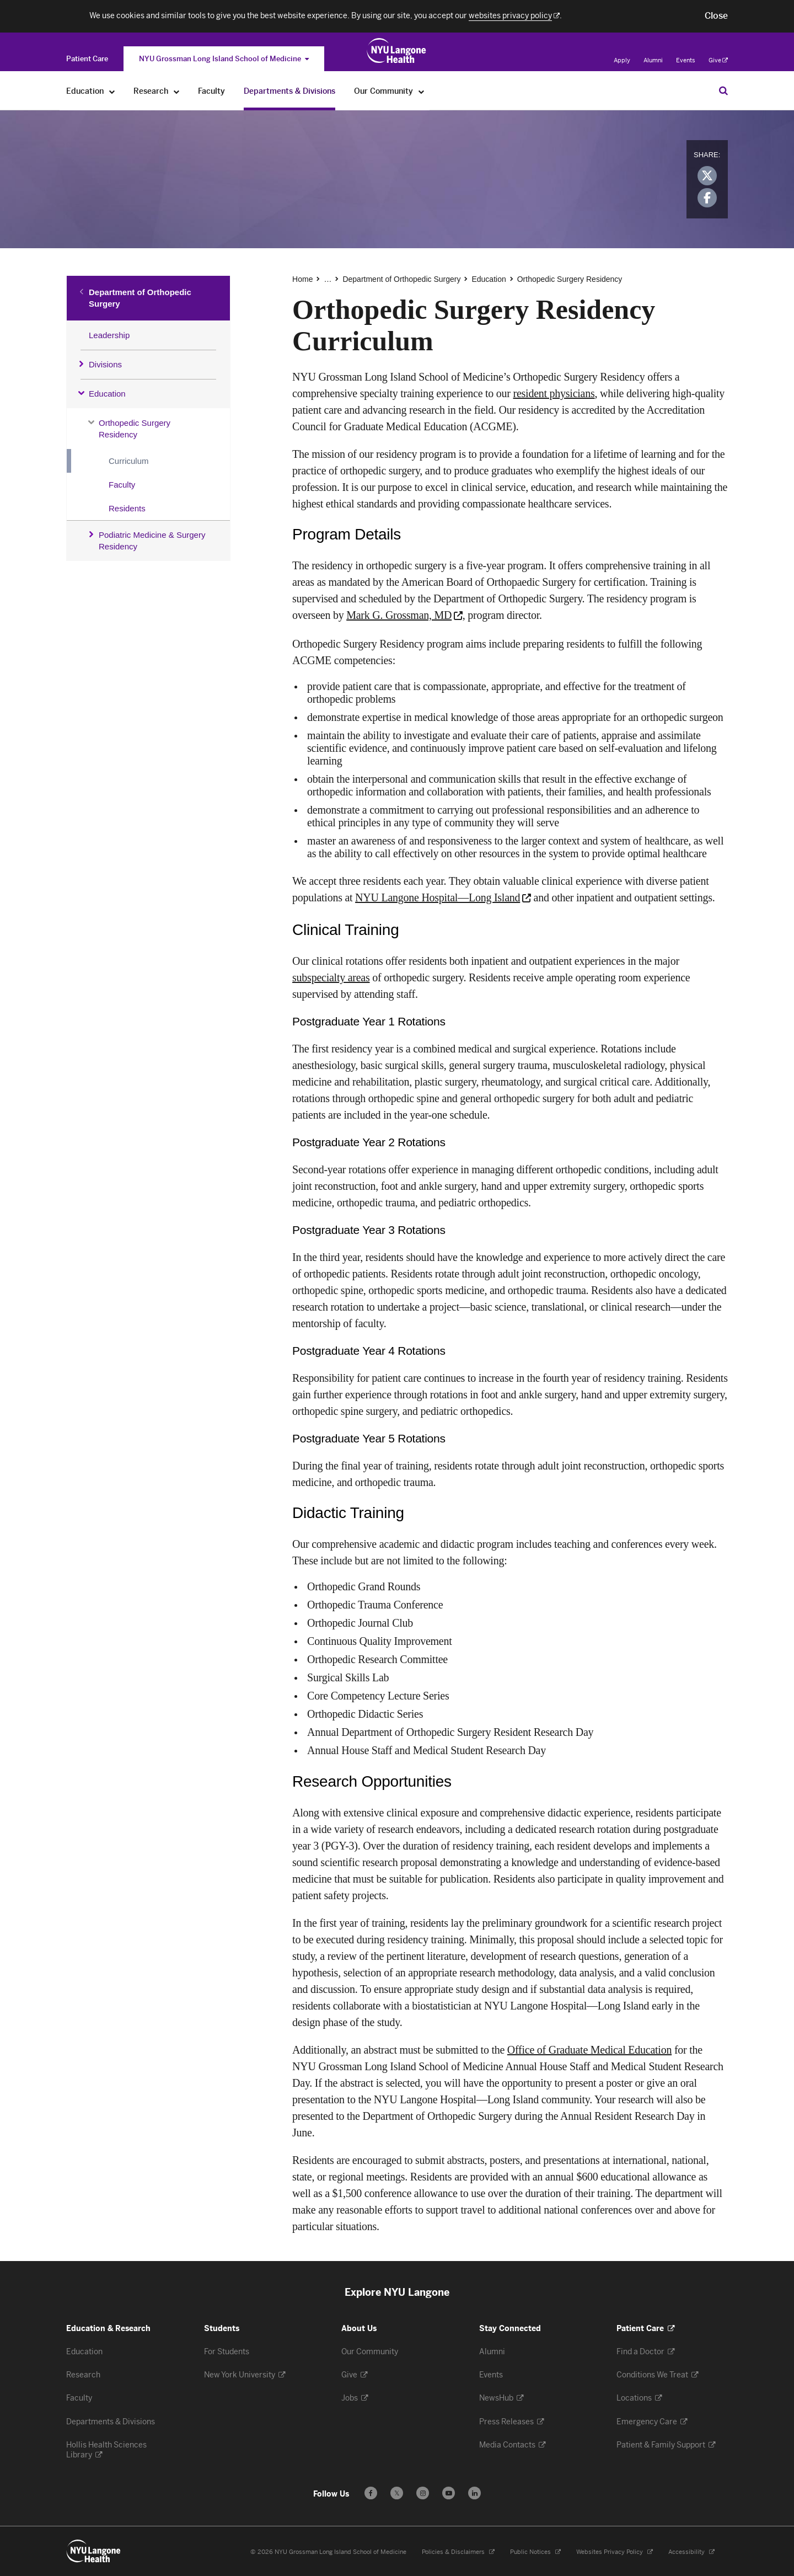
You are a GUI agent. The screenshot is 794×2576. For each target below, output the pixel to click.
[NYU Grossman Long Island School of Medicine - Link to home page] (397, 50)
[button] (716, 16)
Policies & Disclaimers (454, 2552)
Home (302, 279)
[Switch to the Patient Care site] (87, 59)
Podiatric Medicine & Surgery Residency (152, 540)
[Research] (177, 91)
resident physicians (554, 393)
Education (107, 393)
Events (685, 60)
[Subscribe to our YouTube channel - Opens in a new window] (448, 2493)
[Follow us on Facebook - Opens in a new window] (370, 2493)
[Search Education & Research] (723, 90)
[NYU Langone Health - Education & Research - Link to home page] (93, 2551)
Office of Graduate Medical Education (589, 2050)
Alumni (653, 60)
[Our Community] (421, 91)
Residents (127, 508)
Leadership (109, 335)
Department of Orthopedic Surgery (140, 297)
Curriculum (129, 461)
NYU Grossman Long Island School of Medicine (224, 59)
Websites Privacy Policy (610, 2552)
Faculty (122, 484)
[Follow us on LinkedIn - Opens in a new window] (474, 2493)
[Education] (112, 91)
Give (718, 60)
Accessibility (687, 2552)
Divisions (105, 364)
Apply (622, 60)
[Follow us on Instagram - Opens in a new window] (422, 2493)
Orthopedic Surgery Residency (134, 428)
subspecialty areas (330, 977)
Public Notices (531, 2552)
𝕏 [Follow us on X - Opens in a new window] (396, 2494)
